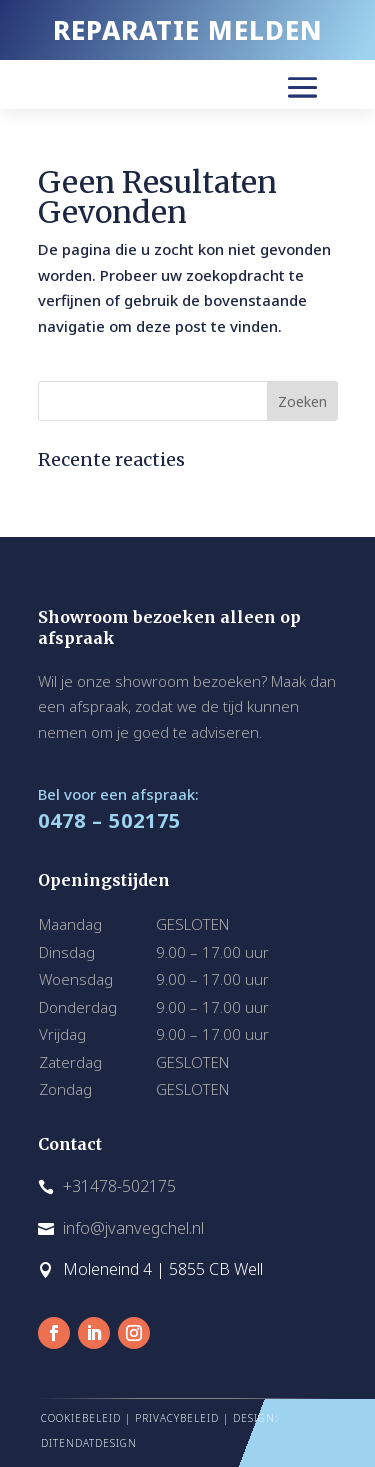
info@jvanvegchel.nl (133, 1228)
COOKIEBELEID (81, 1418)
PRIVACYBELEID (177, 1418)
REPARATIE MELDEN (188, 30)
